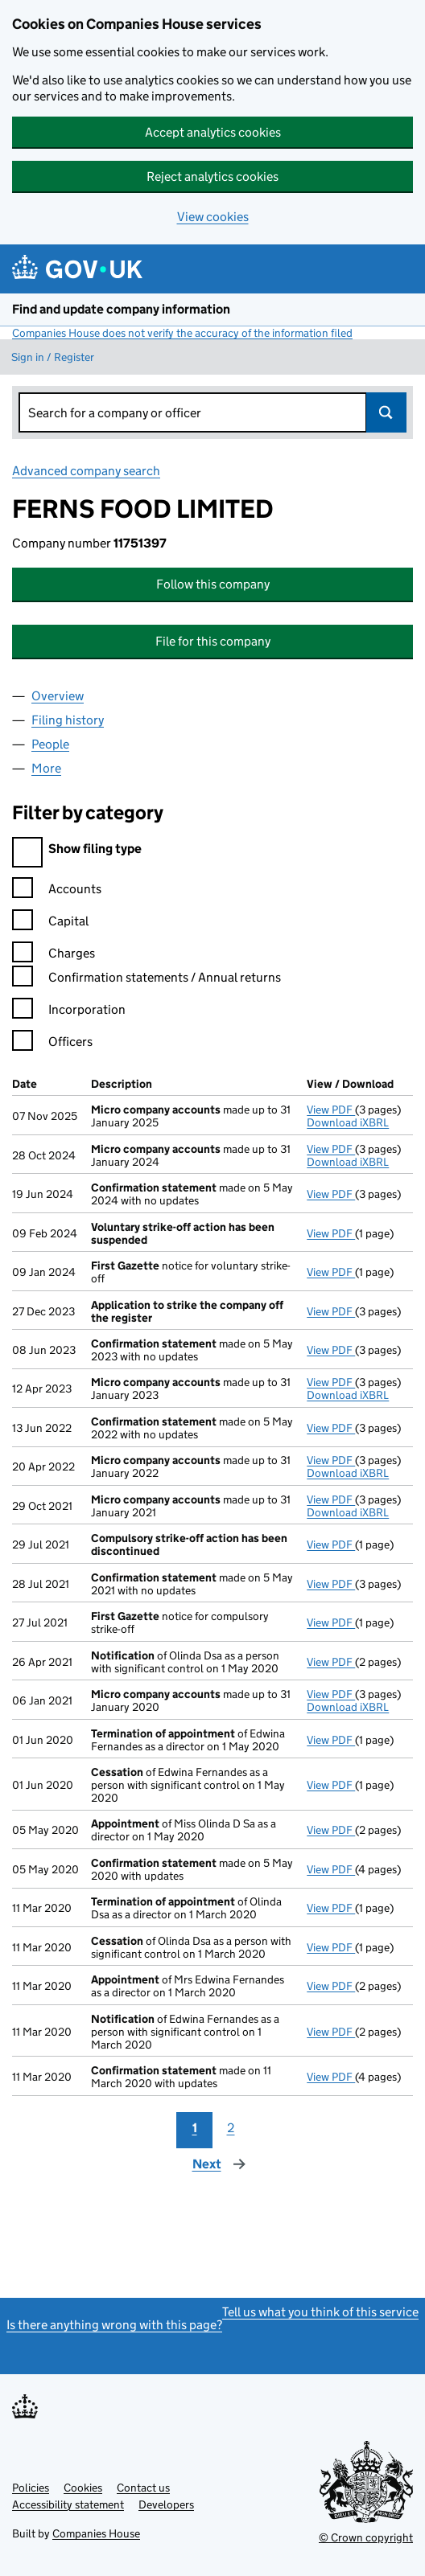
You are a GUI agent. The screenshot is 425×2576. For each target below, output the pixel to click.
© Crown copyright (366, 2537)
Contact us (143, 2487)
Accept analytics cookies (213, 132)
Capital (50, 923)
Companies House (96, 2533)
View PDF (331, 1109)
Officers (52, 1044)
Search (386, 412)
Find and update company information (121, 309)
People (50, 744)
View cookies (213, 216)
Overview (57, 695)
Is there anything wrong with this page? (114, 2324)
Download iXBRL (348, 1122)
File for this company (212, 641)
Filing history (67, 720)
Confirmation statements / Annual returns (146, 980)
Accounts (56, 891)
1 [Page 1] (194, 2127)
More (46, 768)
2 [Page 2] (231, 2127)
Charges (53, 955)
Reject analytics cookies (212, 176)
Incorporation (69, 1012)
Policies (30, 2487)
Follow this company (213, 584)
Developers (166, 2504)
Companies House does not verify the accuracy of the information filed (182, 333)
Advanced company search (86, 470)
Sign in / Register (52, 357)
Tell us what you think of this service (320, 2312)
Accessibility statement (68, 2504)
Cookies (83, 2487)
